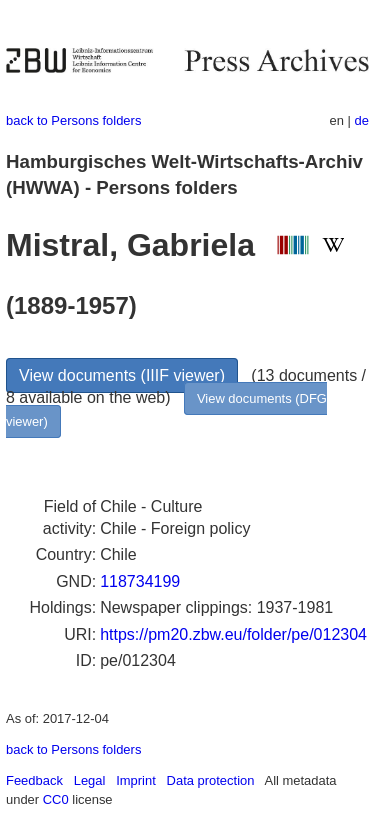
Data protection (211, 780)
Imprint (136, 780)
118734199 (140, 581)
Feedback (34, 780)
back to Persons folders (73, 120)
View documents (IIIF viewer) (122, 375)
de (362, 120)
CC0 (56, 799)
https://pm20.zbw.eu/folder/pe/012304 (233, 634)
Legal (90, 780)
